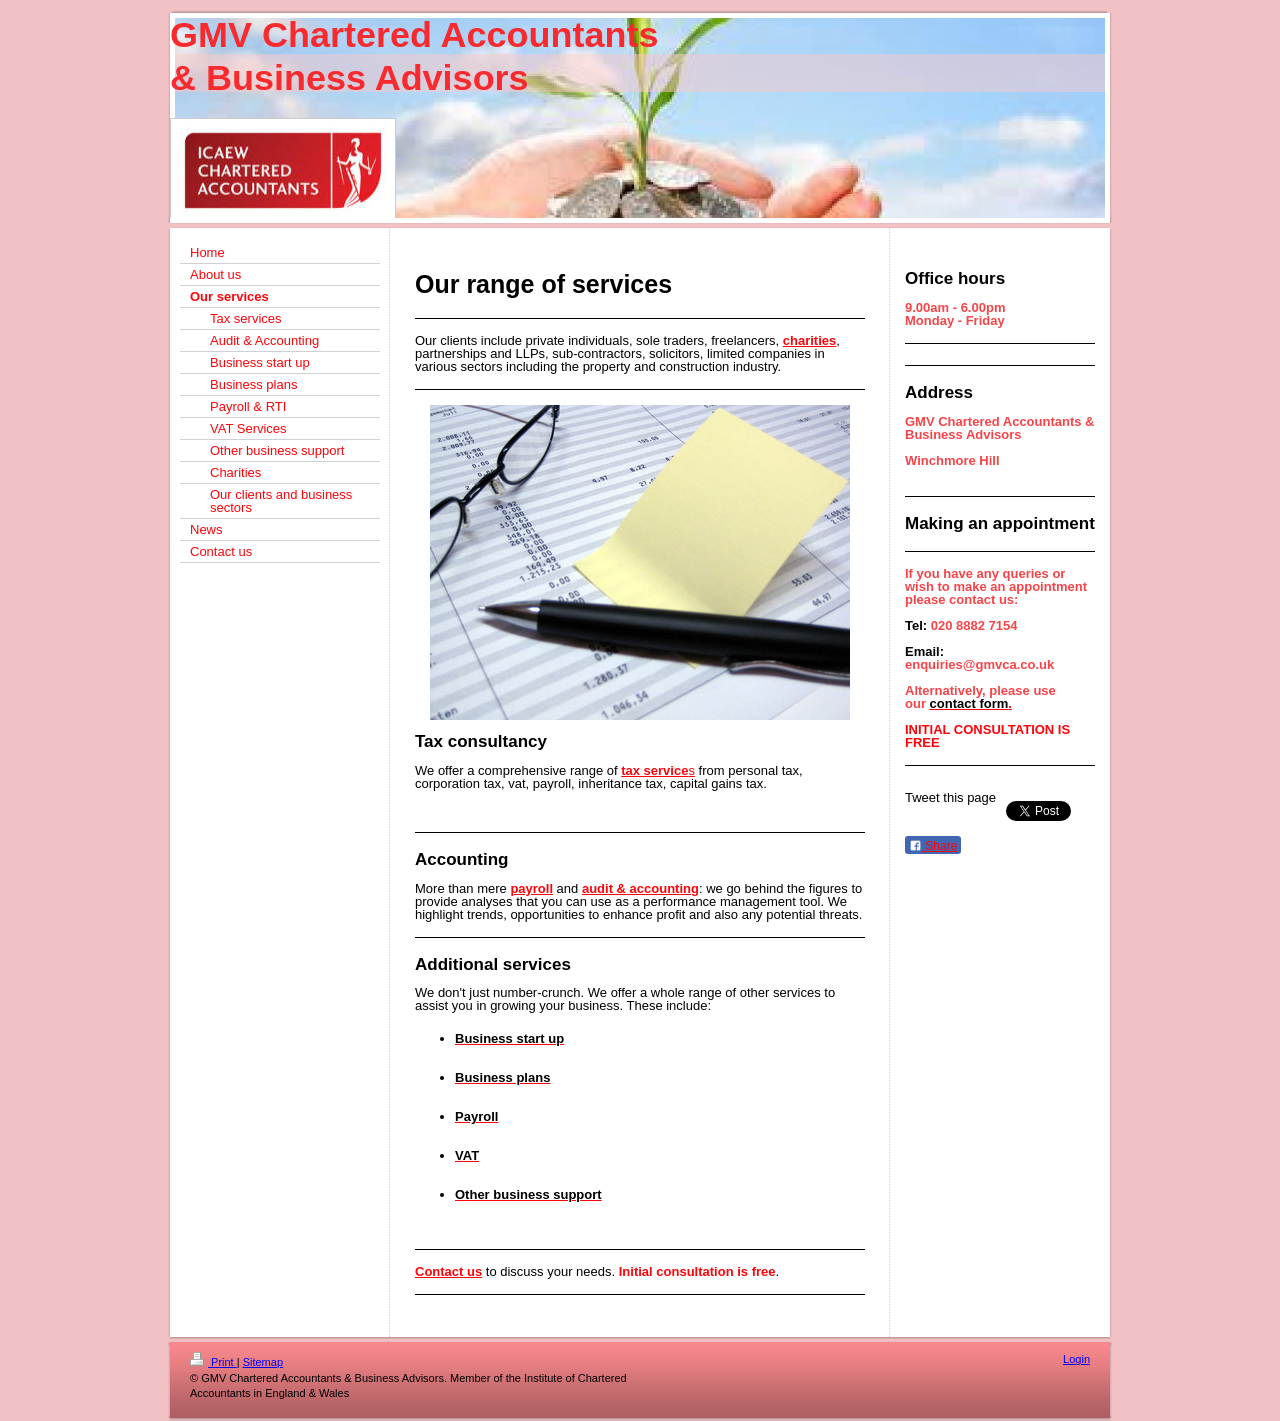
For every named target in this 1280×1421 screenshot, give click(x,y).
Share (933, 846)
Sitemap (263, 1362)
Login (1076, 1359)
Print (213, 1362)
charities (809, 340)
